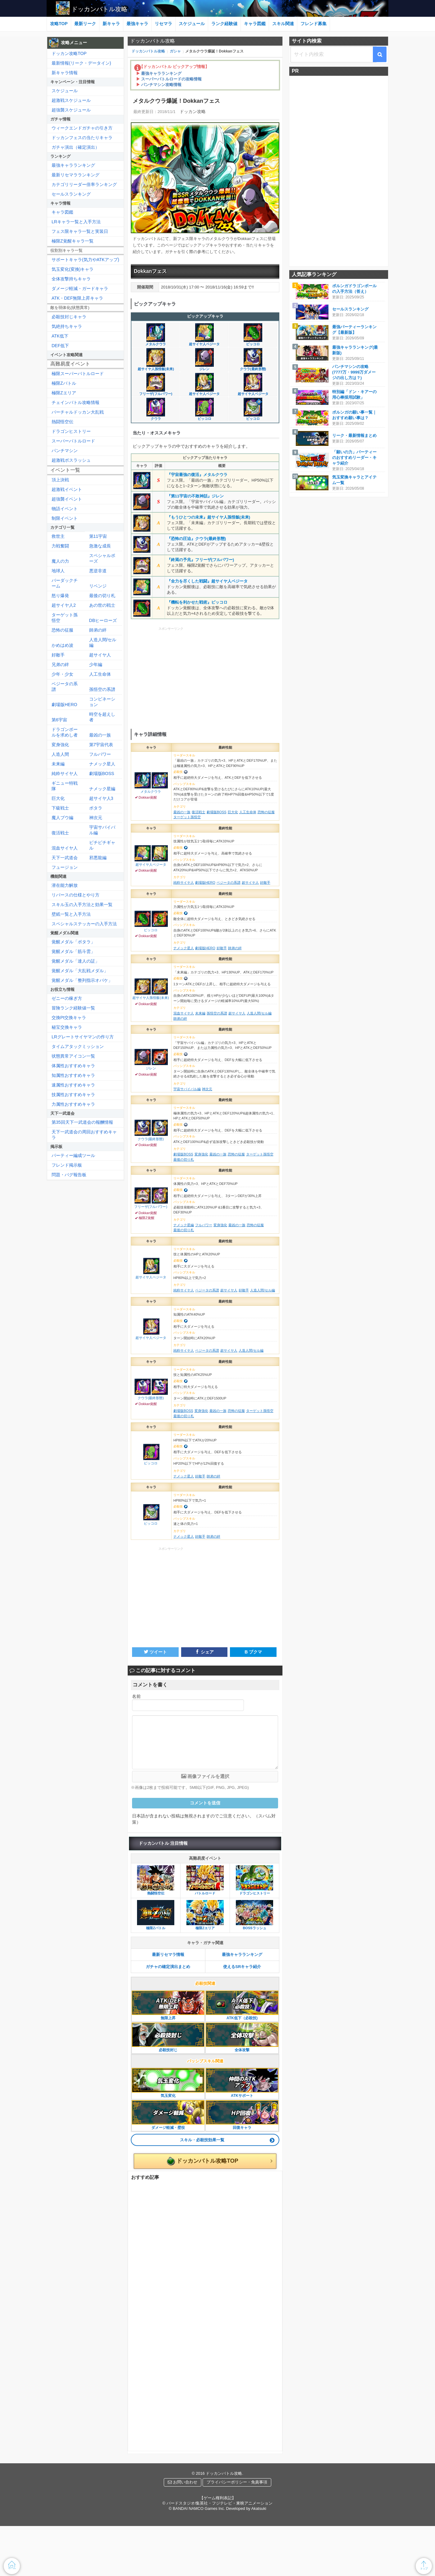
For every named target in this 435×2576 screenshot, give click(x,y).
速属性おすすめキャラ (73, 1084)
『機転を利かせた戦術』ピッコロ (197, 602)
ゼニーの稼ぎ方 (67, 998)
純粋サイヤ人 (65, 773)
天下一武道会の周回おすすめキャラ (84, 1134)
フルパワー (100, 754)
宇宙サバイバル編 (102, 830)
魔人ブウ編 (62, 817)
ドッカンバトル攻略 (99, 9)
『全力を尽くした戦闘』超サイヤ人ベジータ (207, 581)
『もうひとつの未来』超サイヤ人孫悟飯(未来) (208, 517)
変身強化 (60, 744)
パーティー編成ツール (73, 1155)
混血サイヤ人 (65, 848)
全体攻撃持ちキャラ (71, 278)
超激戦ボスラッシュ (71, 460)
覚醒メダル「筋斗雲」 (73, 951)
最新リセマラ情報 (168, 1954)
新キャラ (111, 23)
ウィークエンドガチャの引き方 (82, 127)
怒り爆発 (60, 595)
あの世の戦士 (102, 605)
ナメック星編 (102, 788)
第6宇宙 (59, 719)
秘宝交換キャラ (67, 1027)
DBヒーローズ (103, 620)
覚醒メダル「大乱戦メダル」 (80, 970)
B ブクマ (253, 1651)
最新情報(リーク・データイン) (81, 63)
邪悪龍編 (98, 857)
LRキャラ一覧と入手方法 (76, 221)
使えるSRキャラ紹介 (242, 1966)
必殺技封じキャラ (69, 316)
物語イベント (65, 508)
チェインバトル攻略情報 (75, 402)
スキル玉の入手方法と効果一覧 (82, 904)
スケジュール (192, 23)
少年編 (95, 664)
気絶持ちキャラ (67, 326)
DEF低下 (60, 345)
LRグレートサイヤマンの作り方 (83, 1036)
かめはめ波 (62, 645)
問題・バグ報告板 (69, 1174)
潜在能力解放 (65, 885)
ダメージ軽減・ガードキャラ (80, 288)
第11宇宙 (98, 536)
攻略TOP (59, 23)
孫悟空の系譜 (102, 689)
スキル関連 (283, 23)
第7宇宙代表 (101, 744)
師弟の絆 (98, 630)
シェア (204, 1651)
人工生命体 (100, 674)
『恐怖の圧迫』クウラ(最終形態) (196, 538)
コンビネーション (102, 701)
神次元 (95, 817)
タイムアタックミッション (78, 1046)
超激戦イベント (67, 489)
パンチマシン (65, 450)
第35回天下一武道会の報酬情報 (82, 1122)
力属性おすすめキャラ (73, 1104)
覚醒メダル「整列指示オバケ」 (82, 980)
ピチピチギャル (102, 845)
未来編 (58, 763)
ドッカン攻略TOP (69, 53)
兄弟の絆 (60, 664)
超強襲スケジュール (71, 109)
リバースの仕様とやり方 (75, 894)
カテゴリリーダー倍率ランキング (84, 184)
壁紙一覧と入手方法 (71, 914)
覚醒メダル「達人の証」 (75, 961)
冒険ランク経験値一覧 (73, 1007)
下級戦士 (60, 807)
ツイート (155, 1651)
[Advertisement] (205, 676)
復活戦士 (60, 832)
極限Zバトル (64, 383)
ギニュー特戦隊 (65, 786)
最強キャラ (137, 23)
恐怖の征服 (62, 630)
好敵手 (58, 654)
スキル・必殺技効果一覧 (202, 2140)
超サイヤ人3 (101, 798)
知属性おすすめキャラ (73, 1075)
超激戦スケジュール (71, 100)
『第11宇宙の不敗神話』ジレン (195, 496)
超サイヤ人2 (64, 605)
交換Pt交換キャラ (69, 1017)
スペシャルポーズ (102, 558)
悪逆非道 (98, 570)
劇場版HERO (64, 704)
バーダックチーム (65, 583)
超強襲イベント (67, 499)
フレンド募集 (313, 23)
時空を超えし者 (102, 717)
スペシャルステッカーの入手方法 (84, 923)
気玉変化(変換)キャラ (73, 269)
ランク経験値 (224, 23)
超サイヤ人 (100, 654)
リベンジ (98, 585)
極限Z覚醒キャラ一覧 (73, 240)
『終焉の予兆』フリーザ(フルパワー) (200, 559)
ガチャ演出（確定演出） (75, 147)
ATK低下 (60, 335)
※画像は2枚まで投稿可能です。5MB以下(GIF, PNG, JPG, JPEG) (192, 1787)
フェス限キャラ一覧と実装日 (80, 231)
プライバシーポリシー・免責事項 (237, 2482)
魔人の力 (60, 561)
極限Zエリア (64, 392)
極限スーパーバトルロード (78, 373)
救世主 (58, 536)
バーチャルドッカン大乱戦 (78, 412)
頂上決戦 (60, 479)
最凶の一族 (100, 734)
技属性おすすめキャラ (73, 1094)
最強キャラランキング (242, 1954)
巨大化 (58, 798)
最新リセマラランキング (75, 174)
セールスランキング (71, 194)
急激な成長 (100, 545)
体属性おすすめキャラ (73, 1065)
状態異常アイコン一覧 (73, 1056)
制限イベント (65, 518)
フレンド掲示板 (67, 1165)
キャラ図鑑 (255, 23)
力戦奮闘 (60, 545)
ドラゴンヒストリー (71, 431)
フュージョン (65, 867)
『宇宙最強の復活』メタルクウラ (197, 474)
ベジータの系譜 (65, 686)
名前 (136, 1696)
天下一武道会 (65, 857)
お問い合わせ (182, 2482)
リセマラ (163, 23)
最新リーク (85, 23)
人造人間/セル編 (103, 642)
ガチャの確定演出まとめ (168, 1966)
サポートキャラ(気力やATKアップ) (85, 259)
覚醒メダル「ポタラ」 (73, 941)
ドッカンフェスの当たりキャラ (82, 137)
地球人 (58, 570)
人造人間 (60, 754)
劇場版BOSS (101, 773)
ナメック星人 (102, 763)
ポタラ (95, 807)
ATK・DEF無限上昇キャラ (77, 298)
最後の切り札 (102, 595)
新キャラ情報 (65, 72)
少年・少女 (62, 674)
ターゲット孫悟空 (65, 617)
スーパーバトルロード (73, 440)
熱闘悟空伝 (62, 421)
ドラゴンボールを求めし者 (65, 732)
